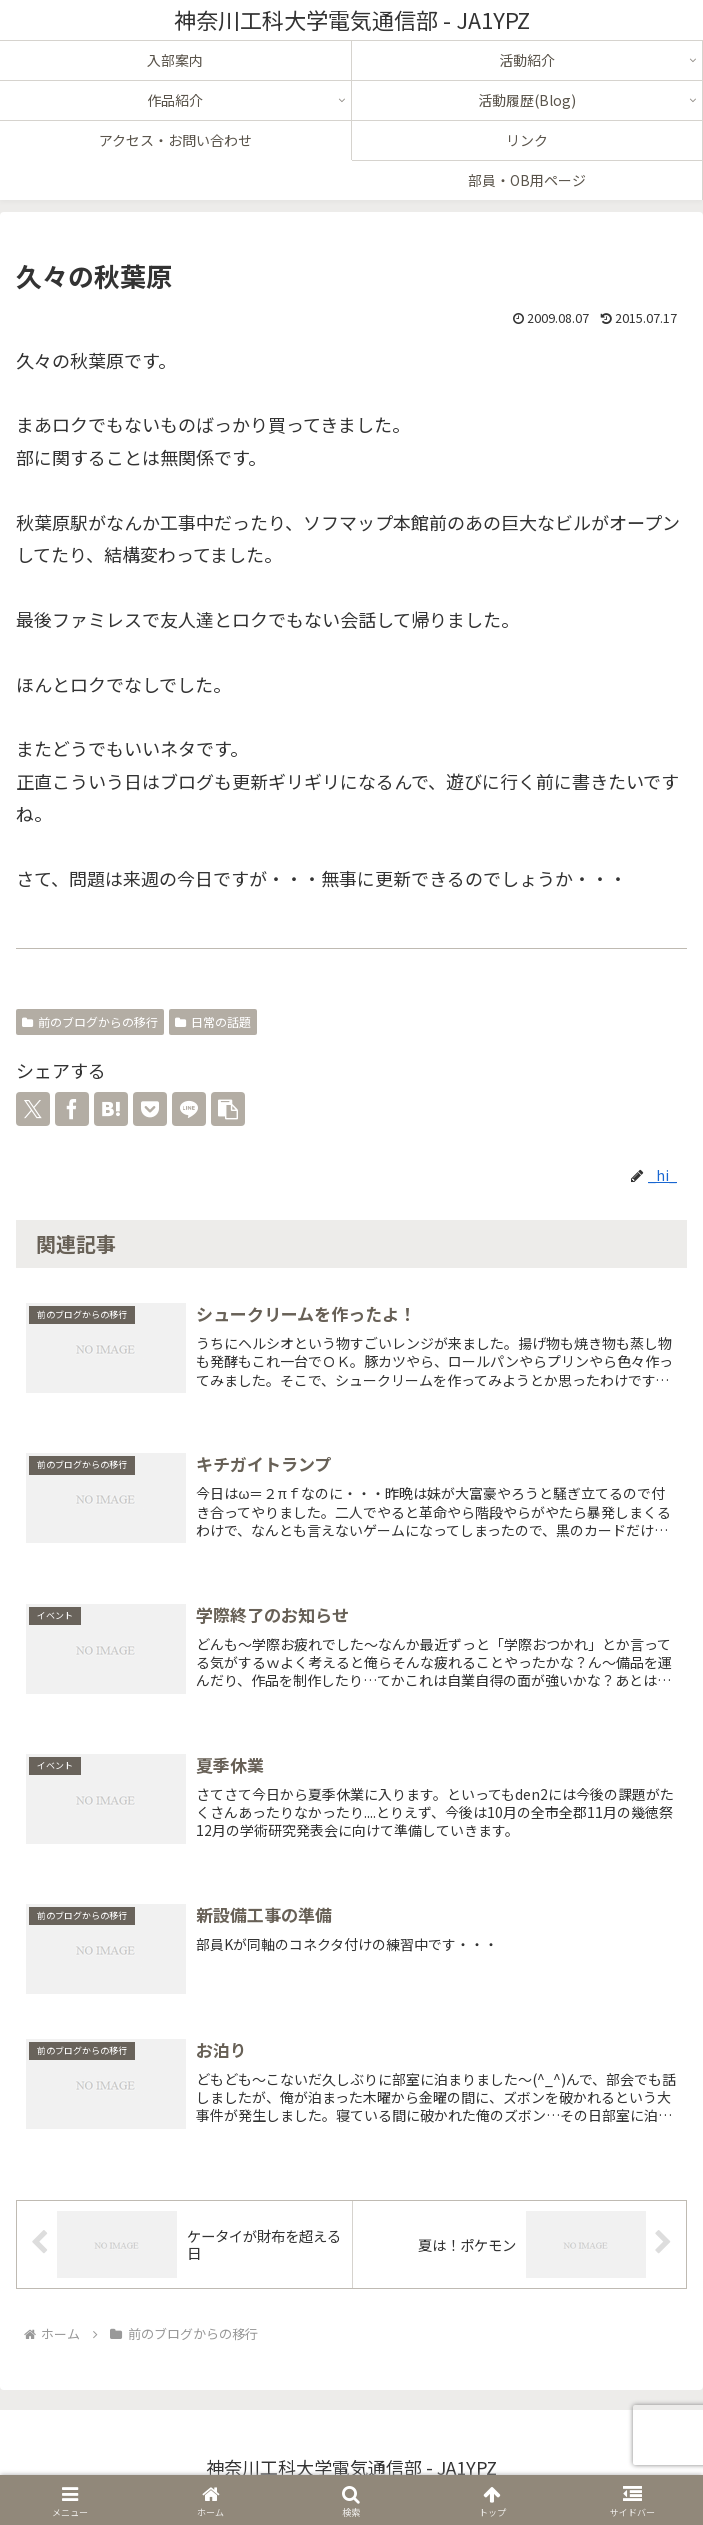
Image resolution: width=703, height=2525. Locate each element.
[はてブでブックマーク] (111, 1109)
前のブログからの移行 (90, 1021)
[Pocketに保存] (150, 1109)
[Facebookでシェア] (72, 1109)
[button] (228, 1109)
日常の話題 (213, 1021)
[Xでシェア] (33, 1109)
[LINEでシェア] (189, 1109)
